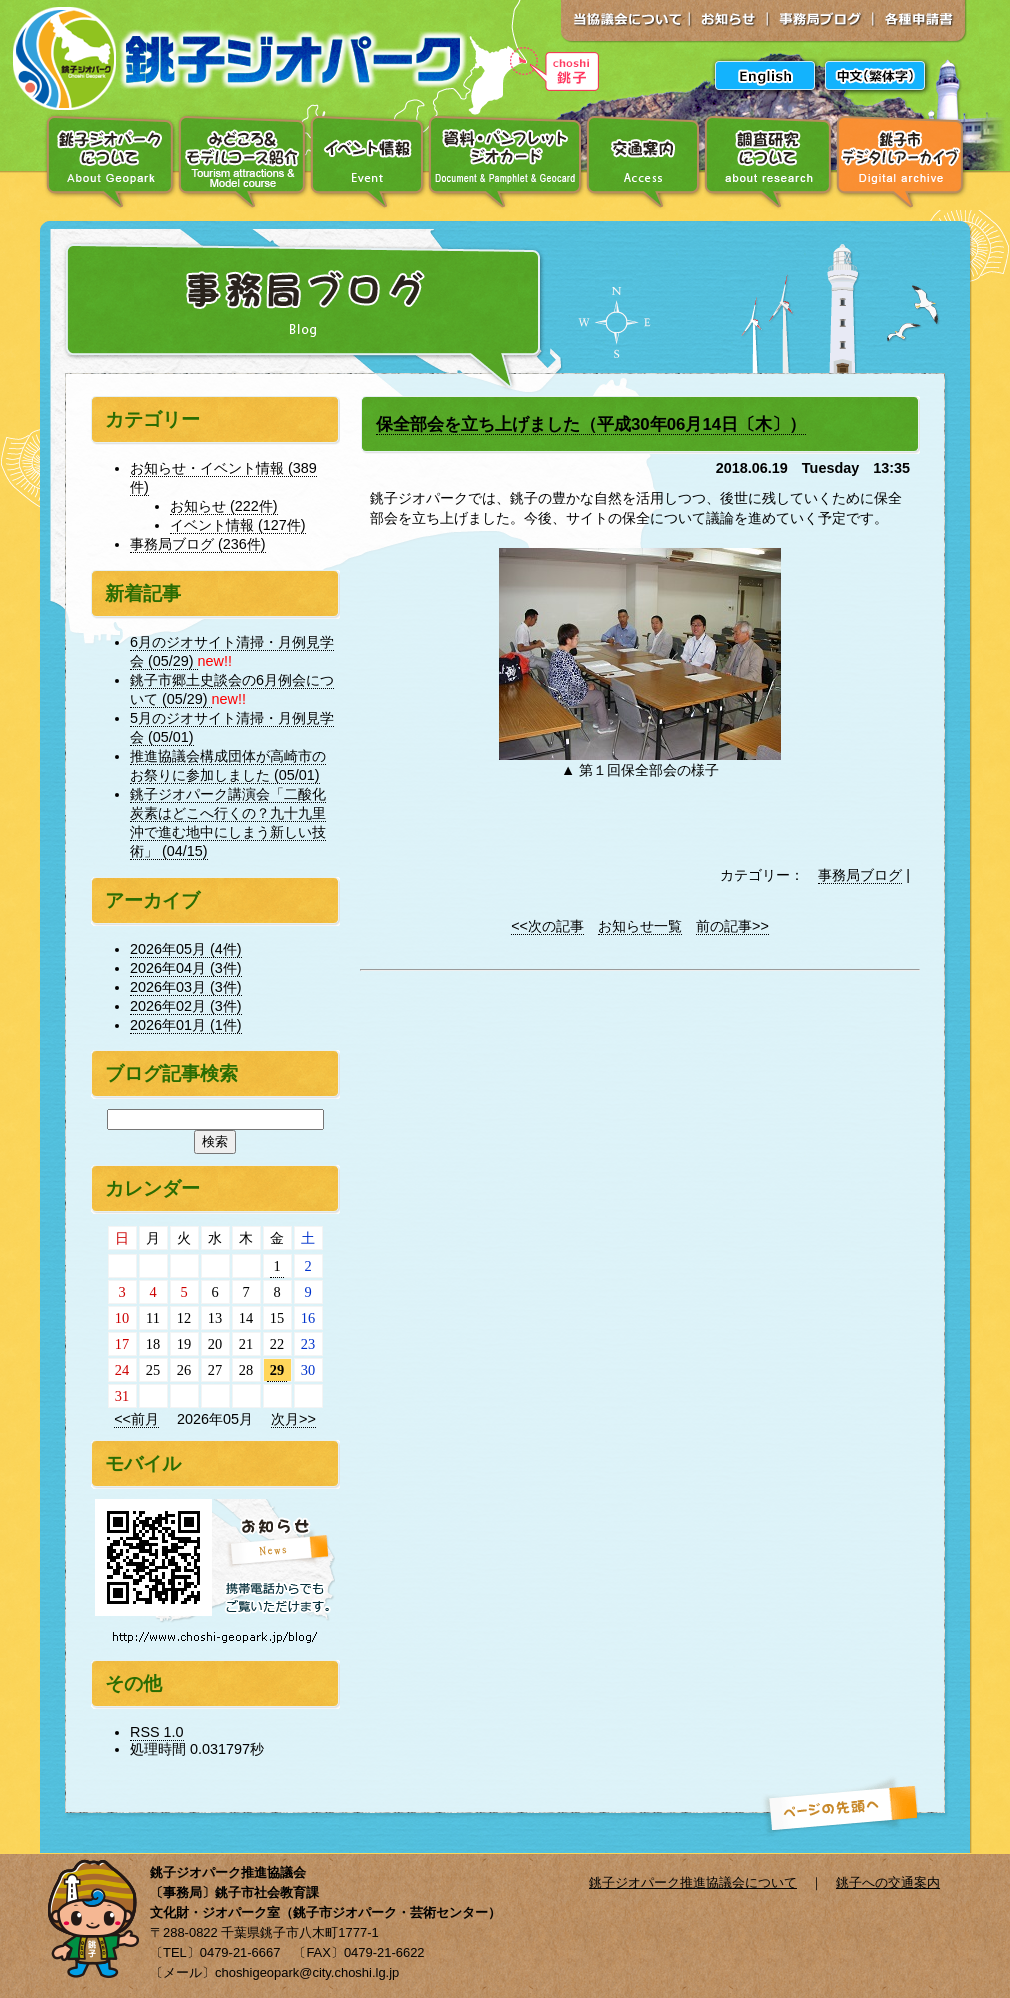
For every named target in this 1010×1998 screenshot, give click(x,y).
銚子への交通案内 (888, 1882)
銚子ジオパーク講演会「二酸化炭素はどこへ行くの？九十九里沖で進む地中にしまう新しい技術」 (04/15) (228, 822)
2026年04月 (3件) (186, 968)
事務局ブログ (860, 875)
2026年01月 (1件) (186, 1025)
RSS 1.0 (157, 1732)
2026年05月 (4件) (186, 949)
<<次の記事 (547, 926)
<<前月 (136, 1419)
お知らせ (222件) (224, 506)
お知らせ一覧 (640, 926)
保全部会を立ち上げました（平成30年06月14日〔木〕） (591, 424)
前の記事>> (732, 926)
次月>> (293, 1419)
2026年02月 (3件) (186, 1006)
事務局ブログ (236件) (198, 544)
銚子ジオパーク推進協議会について (693, 1882)
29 (277, 1370)
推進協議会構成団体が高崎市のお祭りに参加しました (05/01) (228, 765)
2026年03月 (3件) (186, 987)
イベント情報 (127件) (238, 525)
